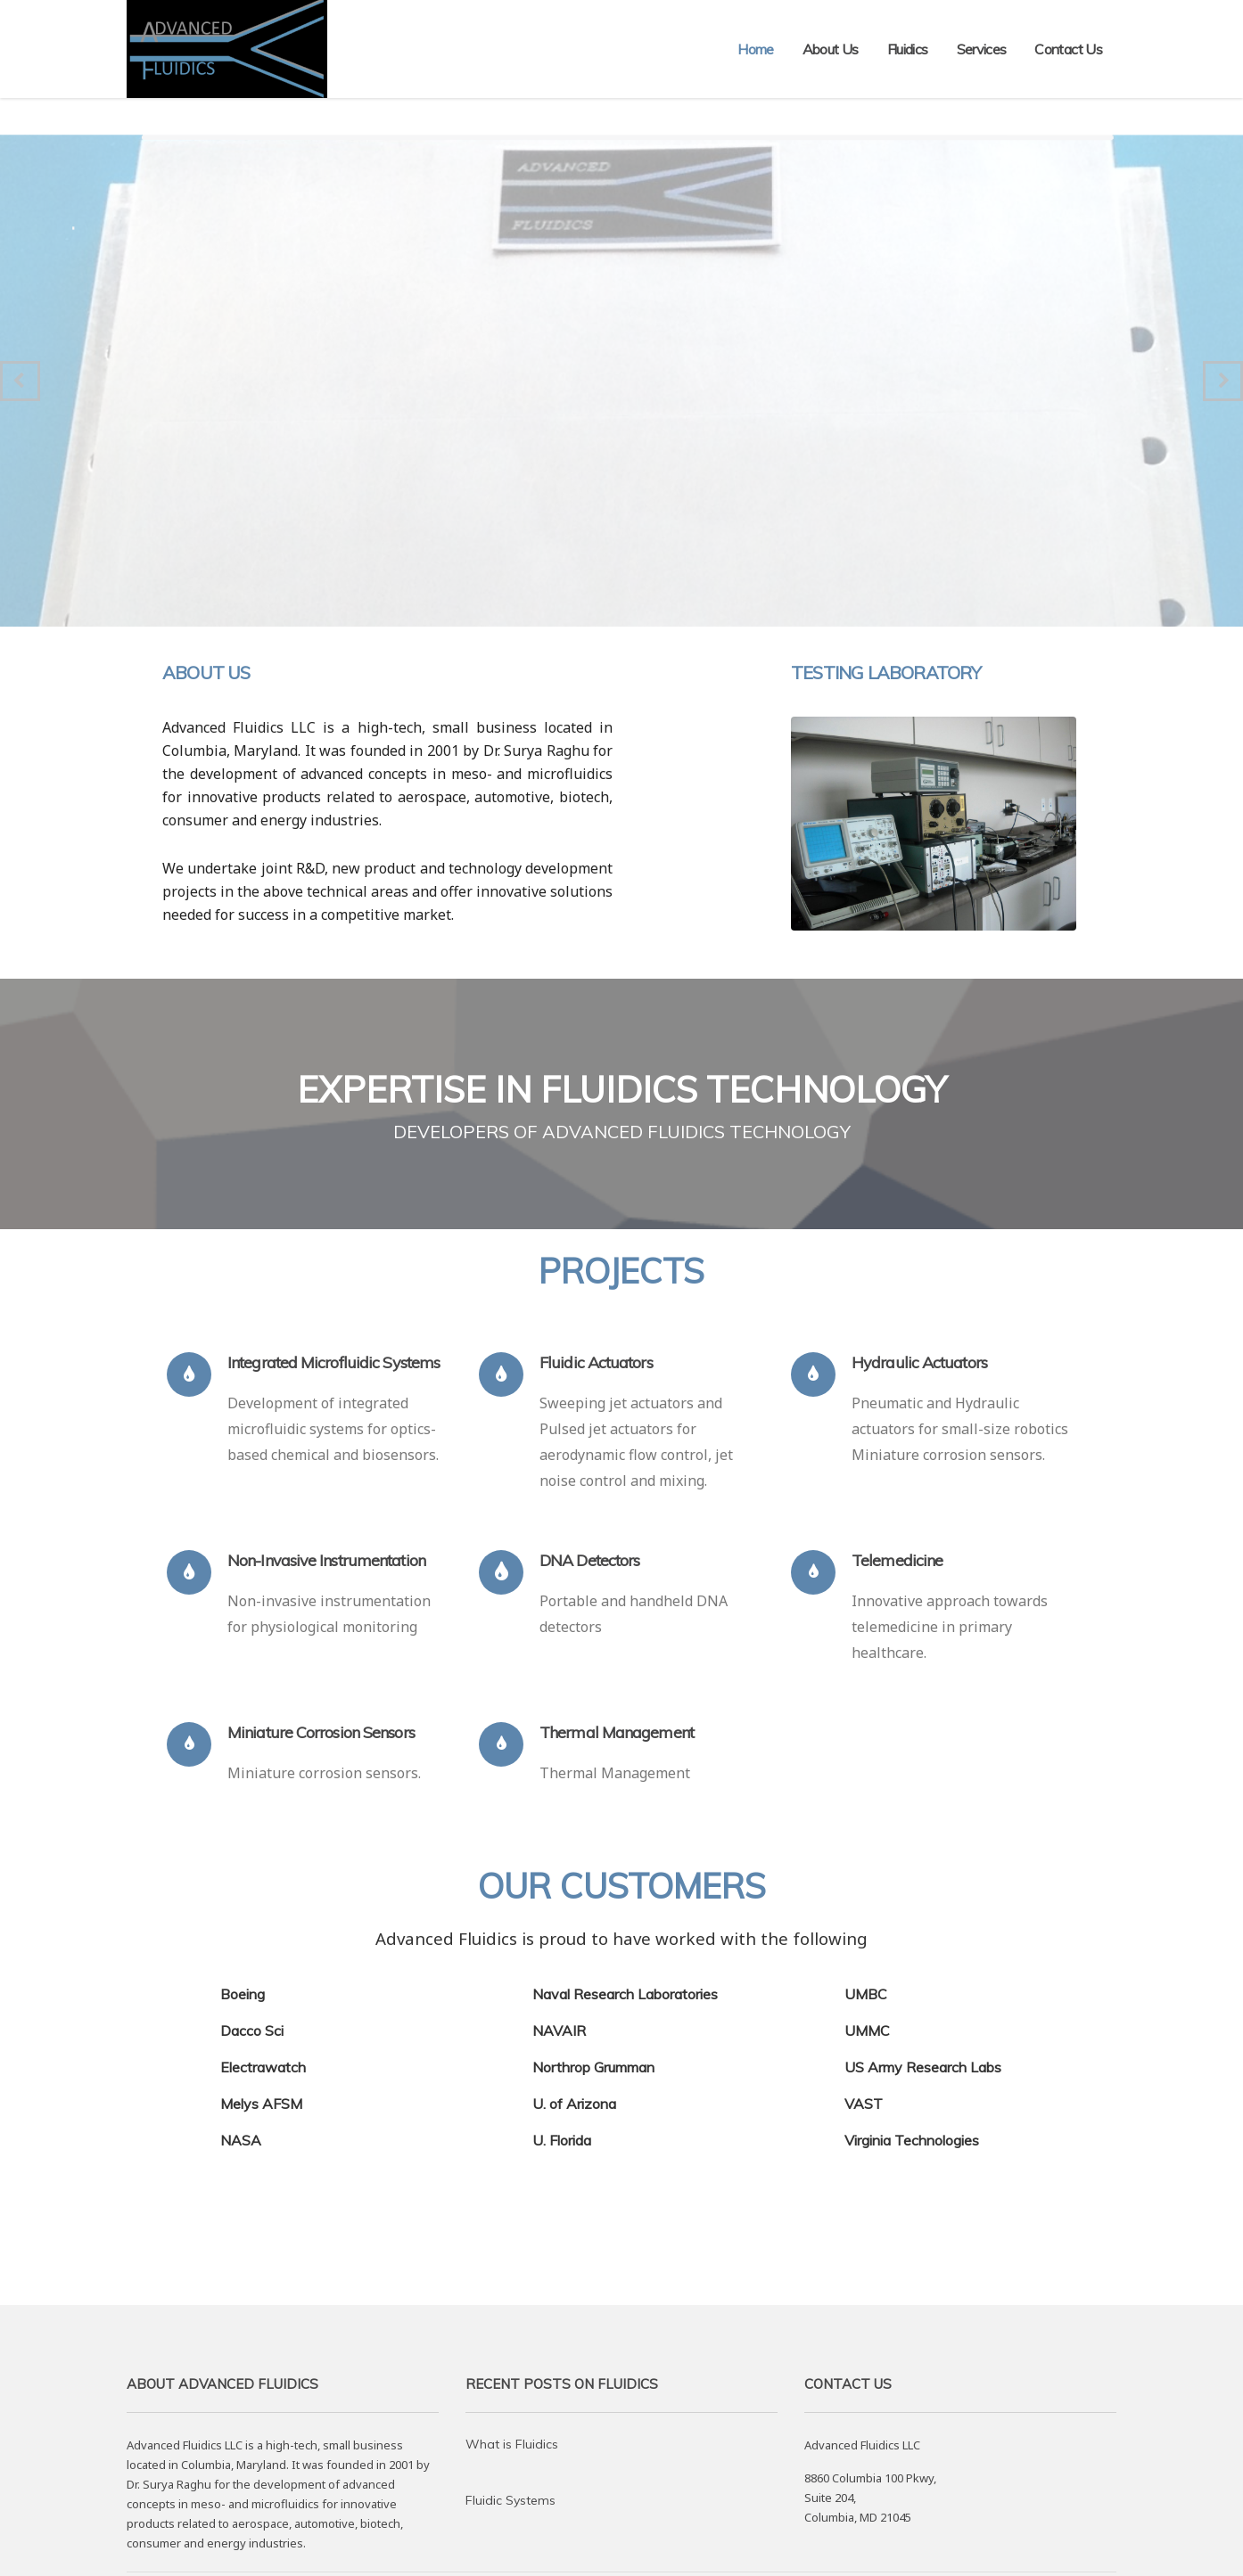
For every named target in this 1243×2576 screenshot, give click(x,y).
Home (755, 49)
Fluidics (907, 49)
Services (982, 49)
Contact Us (1068, 49)
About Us (831, 49)
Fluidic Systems (510, 2500)
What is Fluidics (511, 2444)
